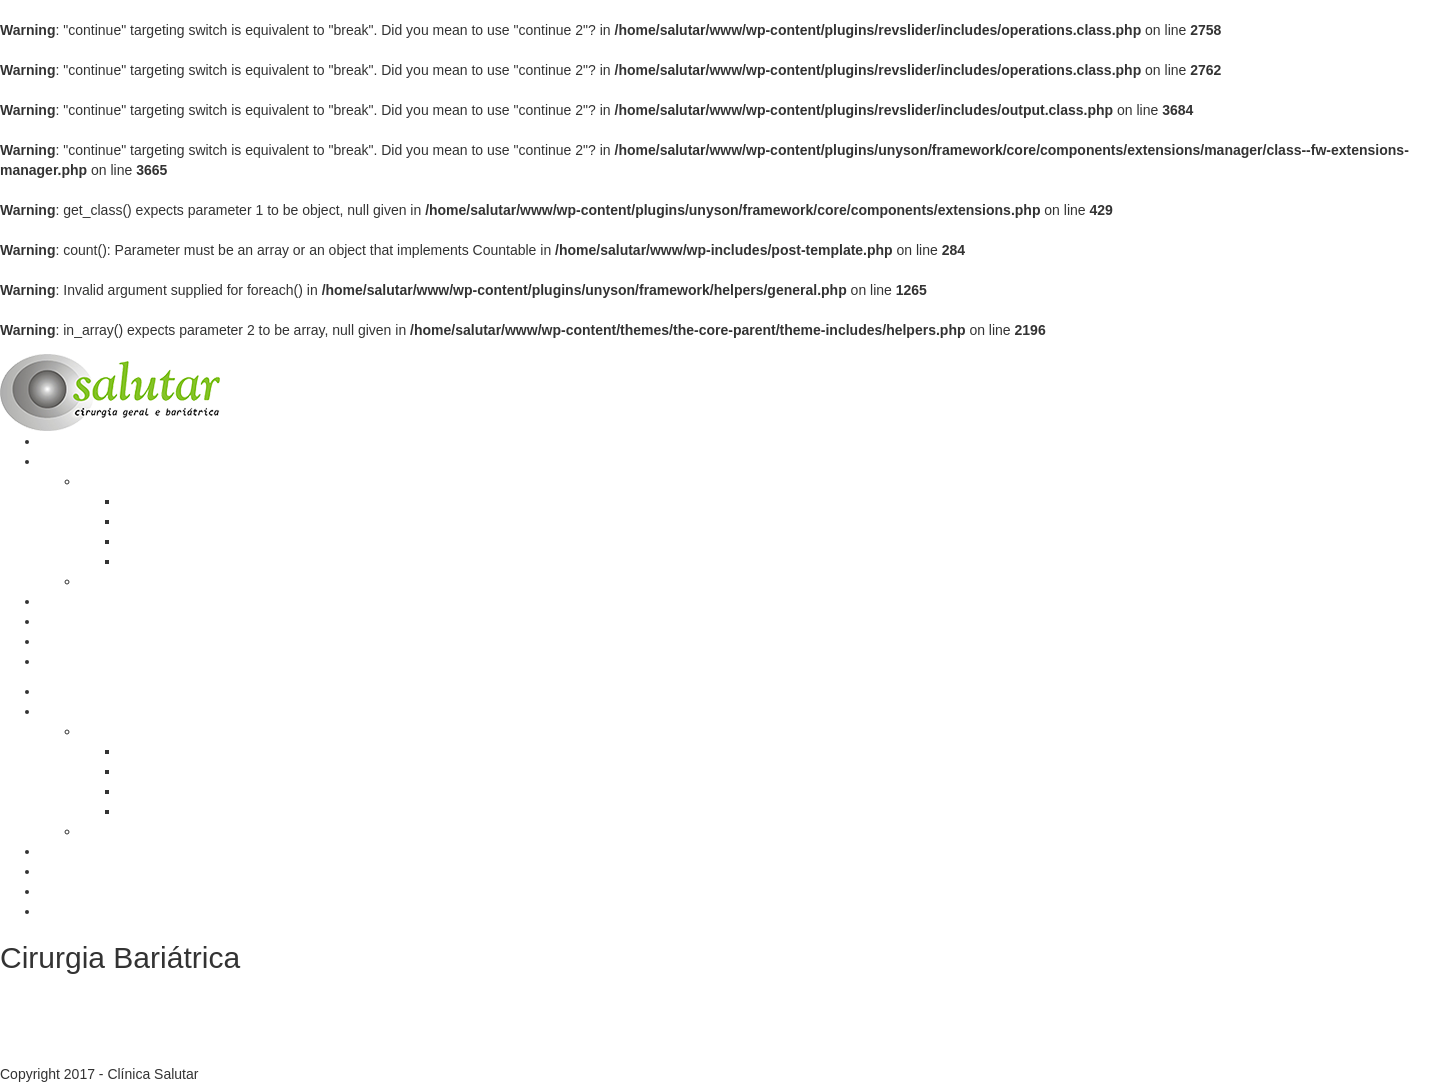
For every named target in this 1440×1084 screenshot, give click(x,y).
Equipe (62, 621)
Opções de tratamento (189, 521)
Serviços (67, 461)
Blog (54, 601)
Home (58, 441)
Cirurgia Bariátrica (136, 481)
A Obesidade (160, 501)
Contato (64, 661)
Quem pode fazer (174, 561)
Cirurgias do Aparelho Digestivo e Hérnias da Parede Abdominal (279, 581)
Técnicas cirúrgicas (180, 541)
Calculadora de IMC (102, 641)
